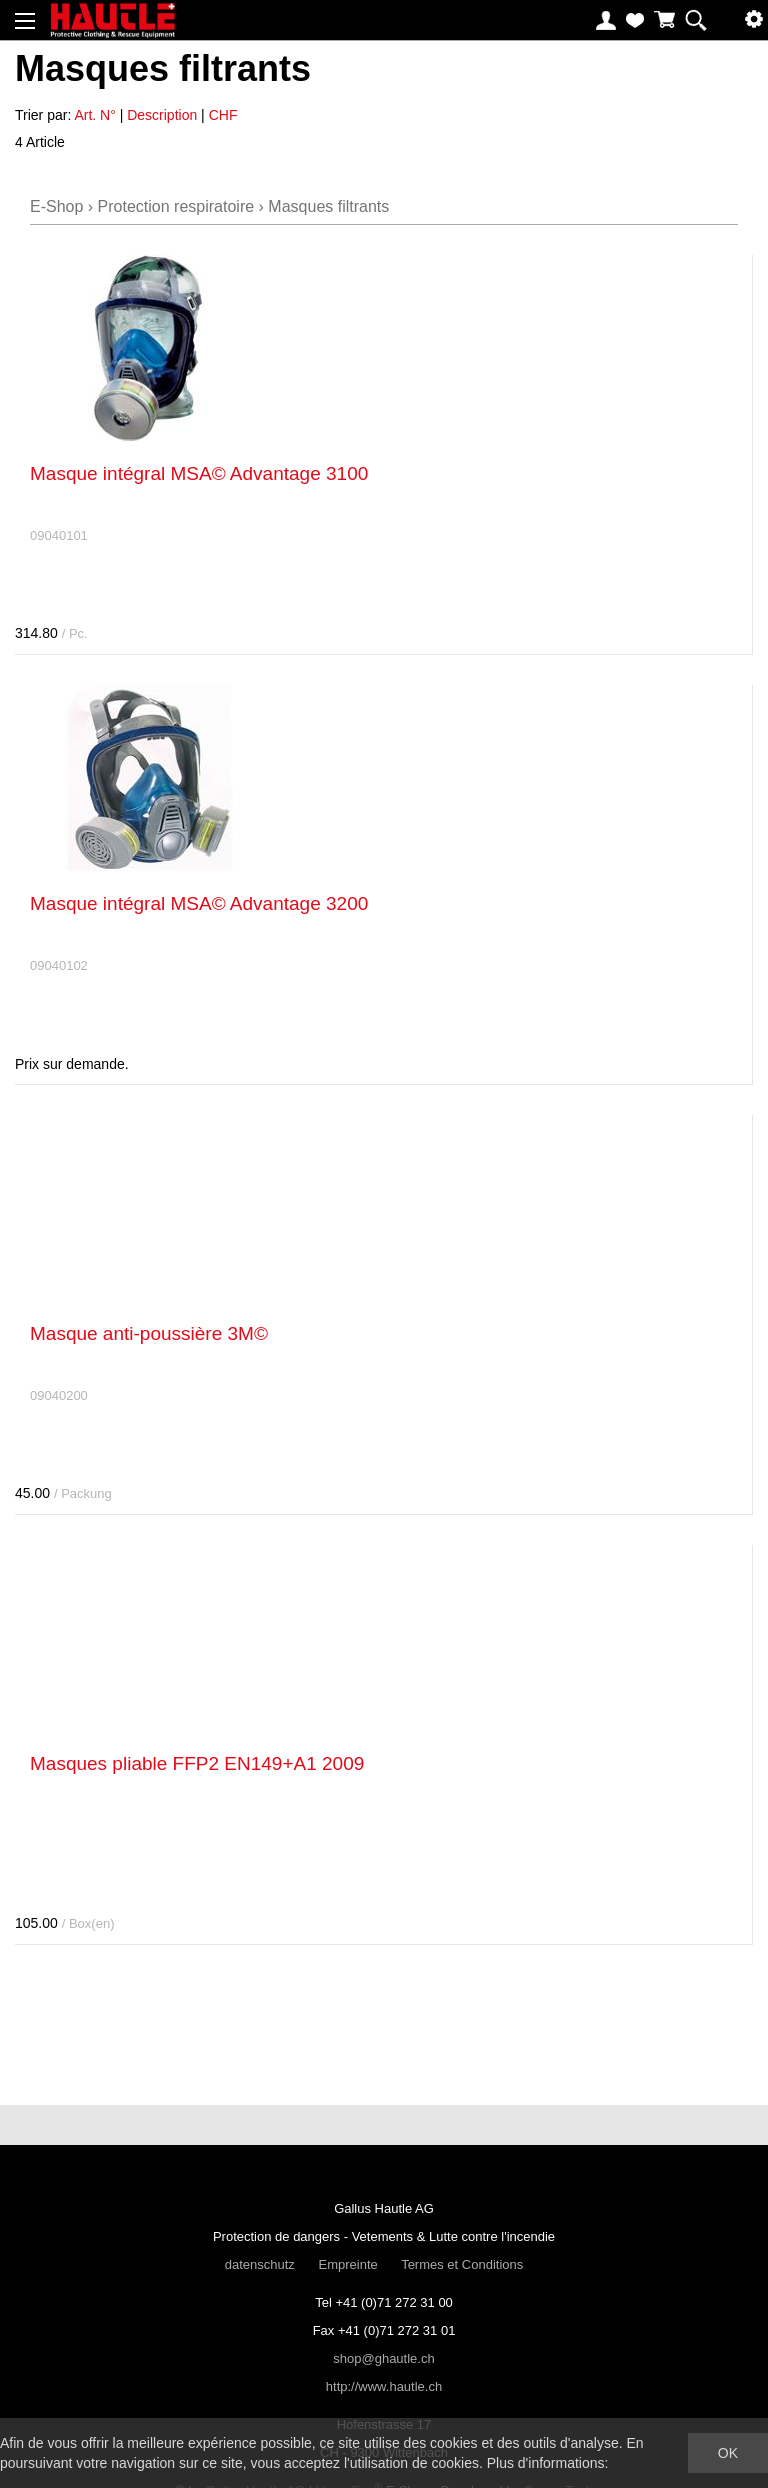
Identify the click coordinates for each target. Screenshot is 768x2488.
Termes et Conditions (462, 2264)
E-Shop (56, 206)
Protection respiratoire (176, 206)
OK (728, 2453)
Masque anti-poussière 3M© (149, 1333)
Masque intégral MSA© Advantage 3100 (199, 473)
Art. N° (94, 115)
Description (162, 115)
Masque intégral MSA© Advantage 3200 (199, 903)
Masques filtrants (328, 206)
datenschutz (260, 2264)
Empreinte (347, 2264)
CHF (223, 115)
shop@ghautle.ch (383, 2358)
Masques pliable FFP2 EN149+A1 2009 (197, 1763)
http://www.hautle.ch (384, 2386)
